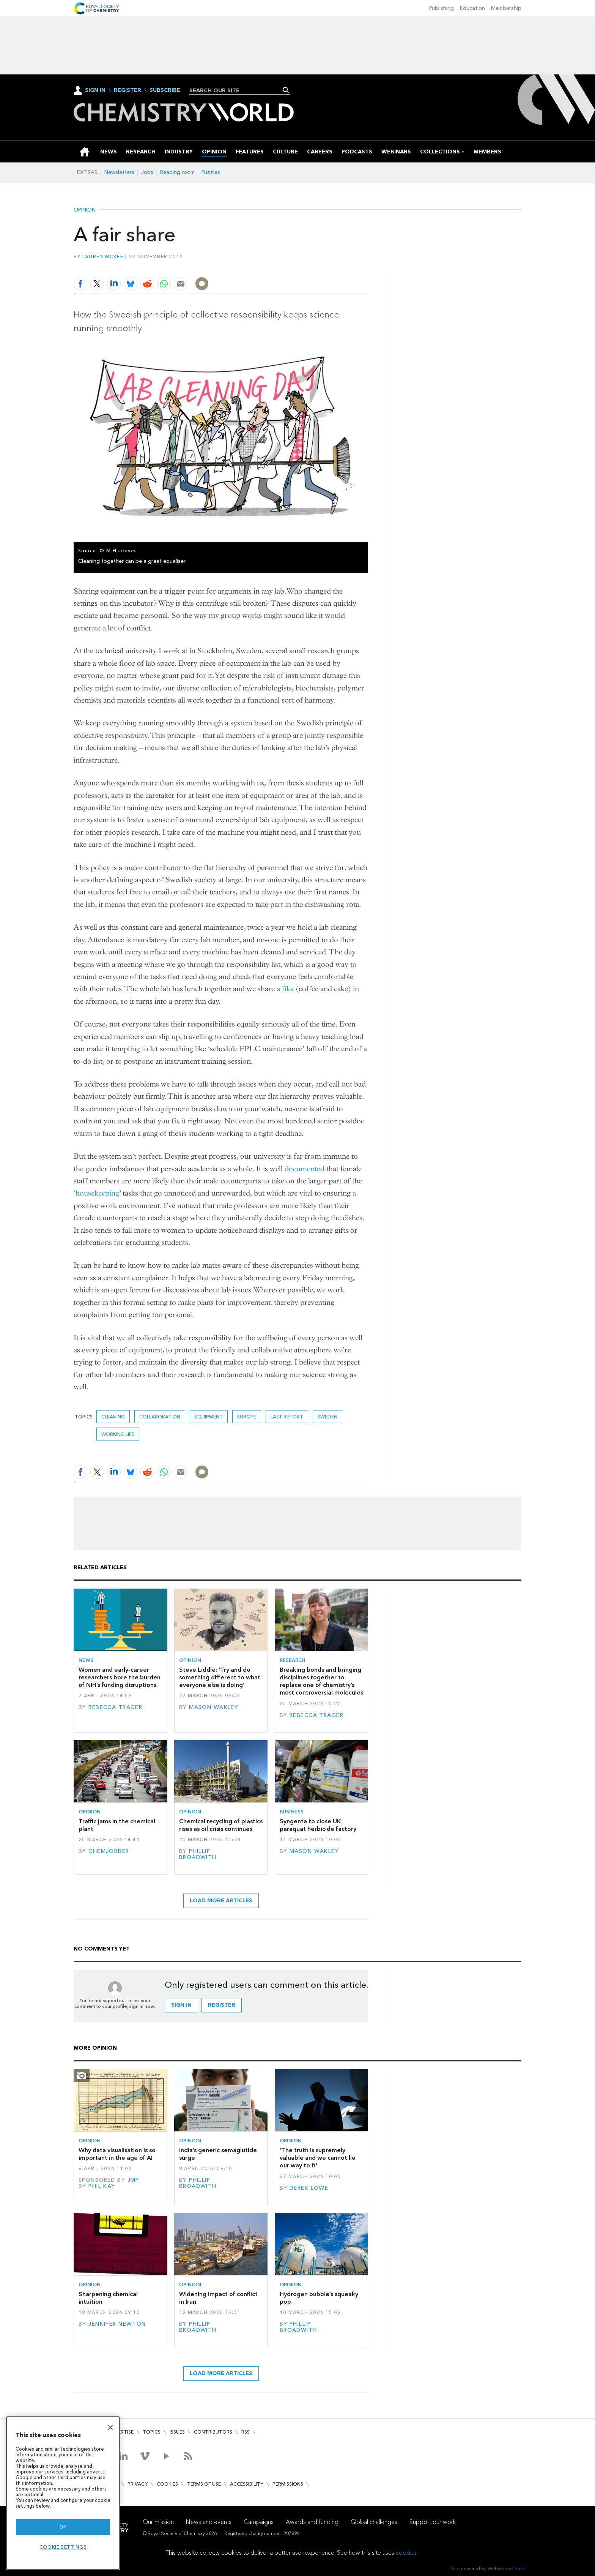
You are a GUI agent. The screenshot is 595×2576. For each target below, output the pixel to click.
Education (472, 8)
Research (292, 1660)
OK (63, 2527)
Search (286, 90)
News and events (208, 2521)
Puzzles (210, 172)
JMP (133, 2180)
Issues (177, 2432)
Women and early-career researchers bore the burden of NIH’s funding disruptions (120, 1677)
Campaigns (259, 2521)
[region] (63, 2493)
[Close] (110, 2427)
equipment (209, 1417)
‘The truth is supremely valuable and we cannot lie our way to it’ (318, 2157)
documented (304, 1168)
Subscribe (165, 90)
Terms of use (204, 2484)
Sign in (181, 2005)
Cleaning (113, 1417)
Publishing (441, 8)
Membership (506, 8)
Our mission (158, 2521)
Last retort (287, 1417)
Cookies (167, 2484)
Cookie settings (63, 2547)
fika (288, 988)
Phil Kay (101, 2186)
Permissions (287, 2484)
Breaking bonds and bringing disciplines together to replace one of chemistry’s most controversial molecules (321, 1681)
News (86, 1660)
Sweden (327, 1417)
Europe (246, 1417)
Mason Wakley (213, 1707)
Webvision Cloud (506, 2568)
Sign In (95, 90)
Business (292, 1812)
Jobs (147, 172)
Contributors (213, 2432)
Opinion (85, 210)
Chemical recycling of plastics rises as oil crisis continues (221, 1825)
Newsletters (119, 172)
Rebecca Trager (115, 1707)
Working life (117, 1434)
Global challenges (374, 2521)
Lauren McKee (102, 256)
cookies (406, 2552)
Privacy (138, 2484)
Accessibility (246, 2484)
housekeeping (97, 1193)
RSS (245, 2432)
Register (127, 90)
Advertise (121, 2432)
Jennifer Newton (117, 2324)
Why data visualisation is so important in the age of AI (117, 2153)
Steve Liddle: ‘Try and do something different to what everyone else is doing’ (219, 1677)
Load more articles (221, 1900)
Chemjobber (108, 1851)
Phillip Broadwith (198, 1854)
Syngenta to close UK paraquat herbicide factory (318, 1825)
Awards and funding (312, 2521)
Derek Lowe (309, 2188)
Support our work (432, 2521)
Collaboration (159, 1417)
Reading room (177, 172)
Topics (152, 2432)
